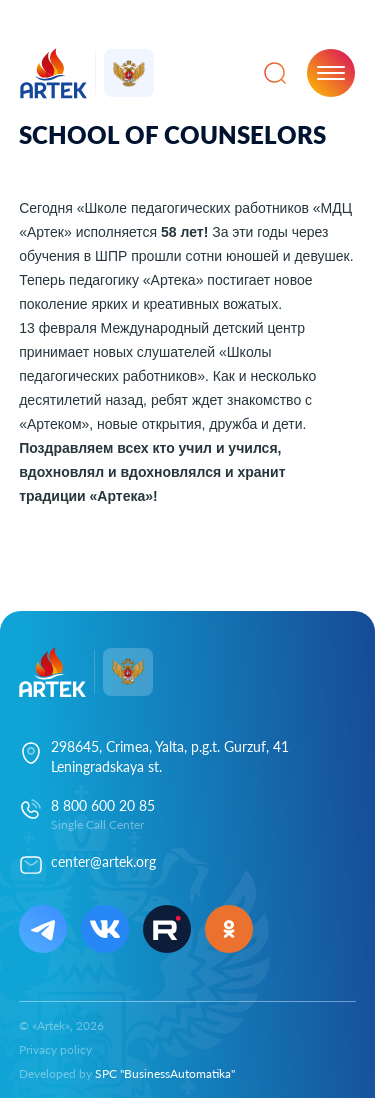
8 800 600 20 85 (103, 805)
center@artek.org (103, 861)
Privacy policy (55, 1049)
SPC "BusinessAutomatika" (165, 1073)
